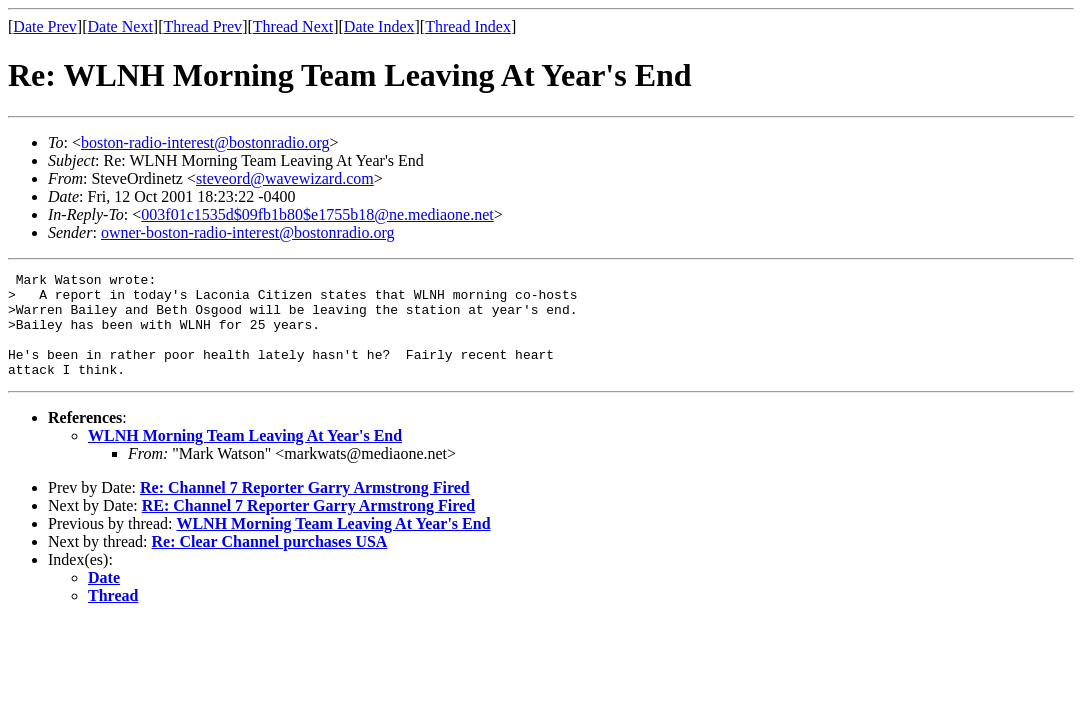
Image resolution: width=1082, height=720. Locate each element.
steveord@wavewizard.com (285, 178)
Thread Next (293, 26)
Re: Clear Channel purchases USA (270, 562)
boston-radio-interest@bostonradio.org (205, 142)
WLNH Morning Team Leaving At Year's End (245, 456)
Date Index (379, 26)
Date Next (120, 26)
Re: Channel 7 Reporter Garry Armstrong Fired (305, 508)
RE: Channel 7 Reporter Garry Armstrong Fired (308, 526)
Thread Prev (202, 26)
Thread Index (468, 26)
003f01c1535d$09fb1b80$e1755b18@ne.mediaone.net (317, 214)
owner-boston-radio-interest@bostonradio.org (248, 232)
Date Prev (45, 26)
